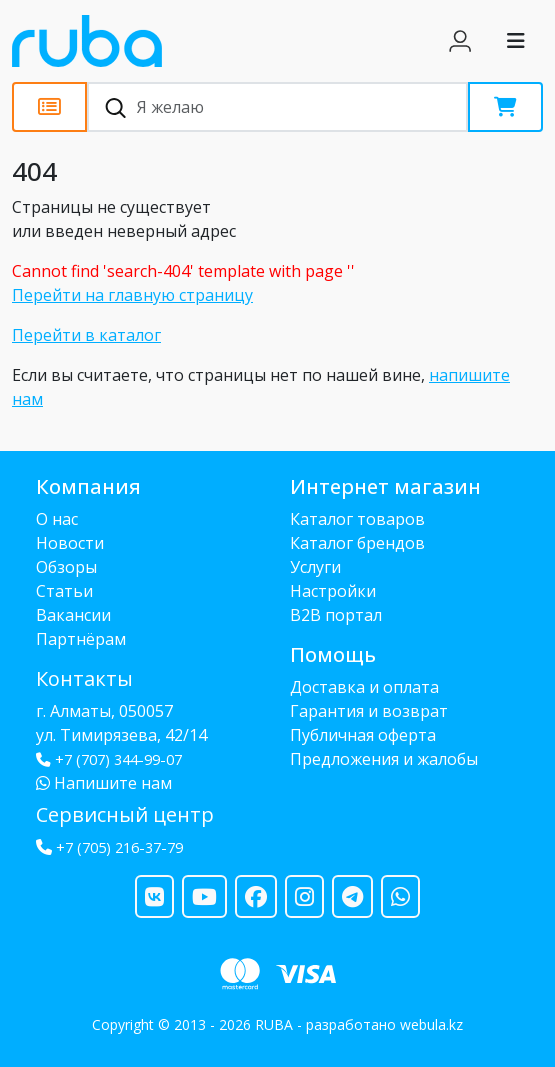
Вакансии (73, 615)
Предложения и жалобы (384, 759)
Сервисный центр (125, 814)
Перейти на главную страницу (132, 295)
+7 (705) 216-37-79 (119, 847)
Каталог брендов (357, 543)
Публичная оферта (363, 735)
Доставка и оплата (364, 687)
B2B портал (336, 615)
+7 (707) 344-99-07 (109, 759)
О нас (57, 519)
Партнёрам (81, 639)
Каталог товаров (357, 519)
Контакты (84, 678)
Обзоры (66, 567)
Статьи (64, 591)
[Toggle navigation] (516, 41)
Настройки (333, 591)
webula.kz (431, 1024)
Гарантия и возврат (369, 711)
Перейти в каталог (86, 335)
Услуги (315, 567)
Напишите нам (104, 783)
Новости (70, 543)
